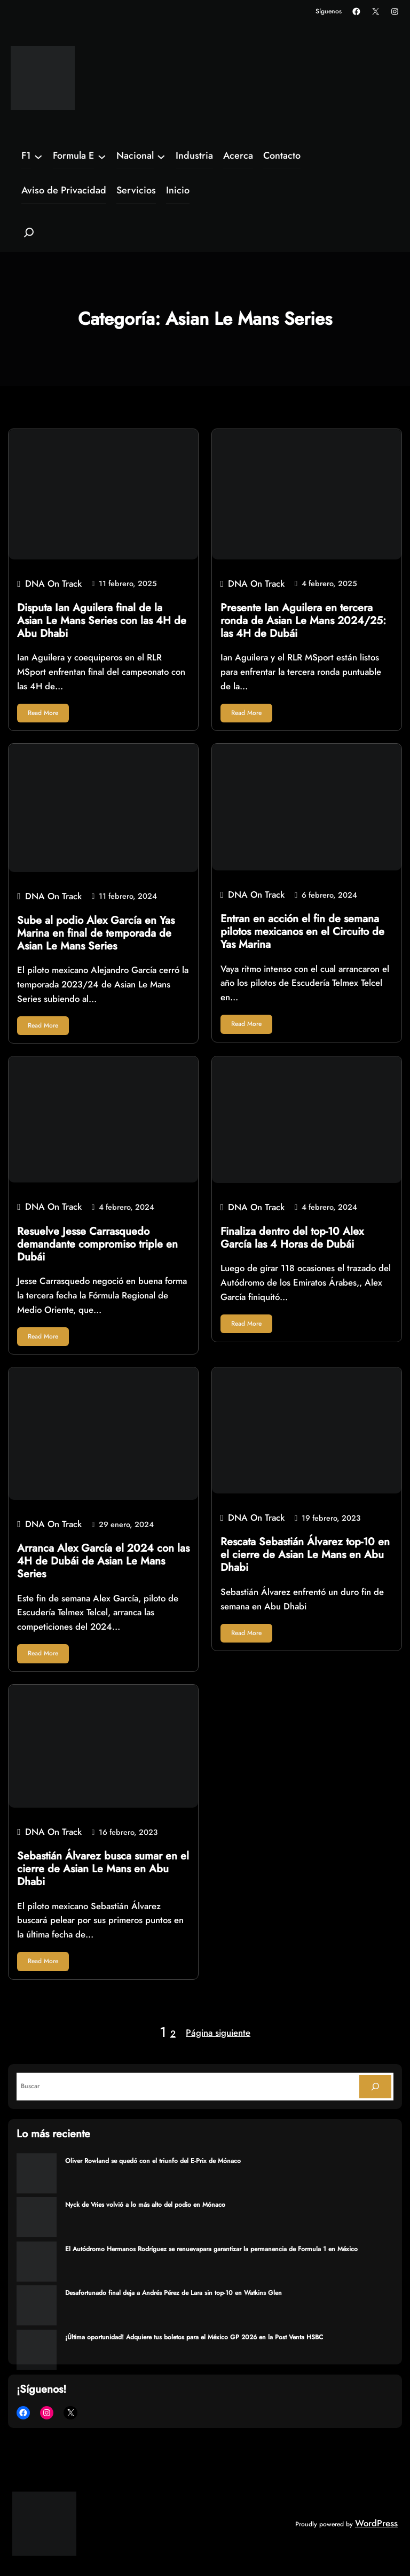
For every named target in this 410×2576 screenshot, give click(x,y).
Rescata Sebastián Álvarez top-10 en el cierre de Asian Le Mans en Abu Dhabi (305, 1555)
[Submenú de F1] (38, 156)
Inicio (178, 190)
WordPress (376, 2523)
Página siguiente (218, 2032)
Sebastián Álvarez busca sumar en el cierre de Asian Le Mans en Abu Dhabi (103, 1869)
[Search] (375, 2086)
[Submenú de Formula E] (102, 156)
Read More (43, 713)
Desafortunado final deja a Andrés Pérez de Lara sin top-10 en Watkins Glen (173, 2293)
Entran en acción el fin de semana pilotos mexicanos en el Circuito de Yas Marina (302, 932)
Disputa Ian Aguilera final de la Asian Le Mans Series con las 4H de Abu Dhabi (101, 621)
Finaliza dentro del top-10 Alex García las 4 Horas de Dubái (292, 1238)
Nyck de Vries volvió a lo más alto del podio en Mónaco (145, 2204)
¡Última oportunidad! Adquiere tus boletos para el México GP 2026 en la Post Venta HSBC (194, 2337)
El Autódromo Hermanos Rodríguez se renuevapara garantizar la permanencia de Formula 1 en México (211, 2249)
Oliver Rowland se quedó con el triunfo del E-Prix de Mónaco (153, 2161)
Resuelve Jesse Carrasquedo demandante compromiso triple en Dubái (97, 1244)
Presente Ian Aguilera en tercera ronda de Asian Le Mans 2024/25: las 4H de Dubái (303, 621)
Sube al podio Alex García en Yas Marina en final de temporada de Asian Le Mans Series (96, 933)
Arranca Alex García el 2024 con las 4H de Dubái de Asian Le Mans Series (103, 1561)
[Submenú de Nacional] (161, 156)
